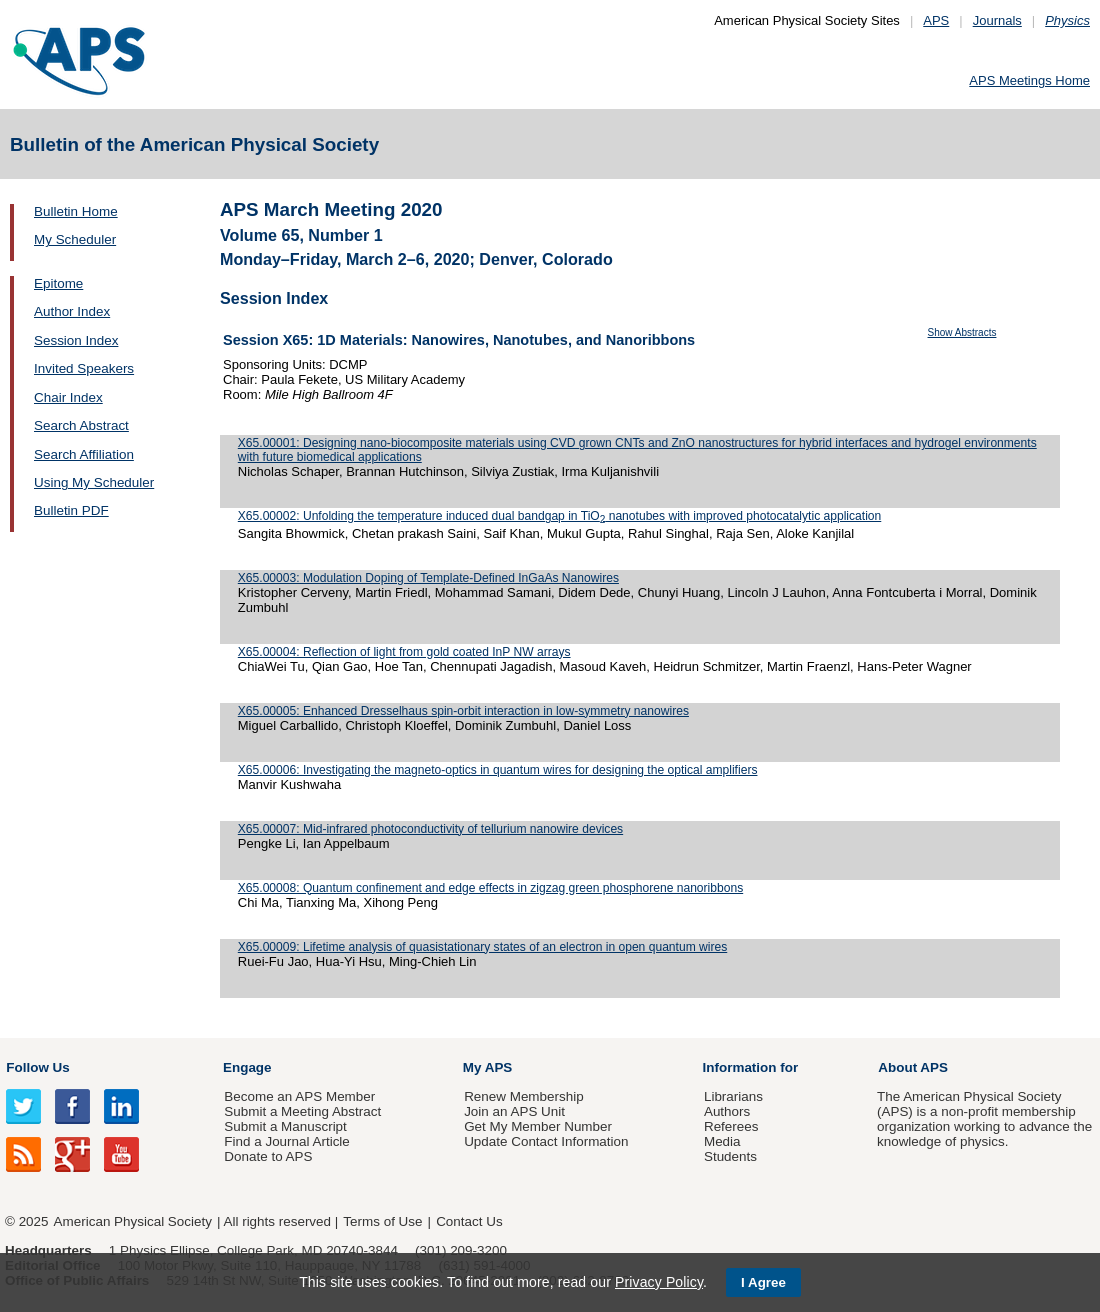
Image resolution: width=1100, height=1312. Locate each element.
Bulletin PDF (71, 510)
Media (722, 1141)
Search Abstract (81, 425)
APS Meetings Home (1029, 80)
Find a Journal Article (286, 1141)
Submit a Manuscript (285, 1126)
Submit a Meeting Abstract (302, 1111)
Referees (731, 1126)
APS (936, 20)
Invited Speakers (84, 368)
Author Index (72, 311)
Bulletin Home (76, 211)
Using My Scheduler (94, 482)
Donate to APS (268, 1156)
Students (730, 1156)
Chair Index (68, 397)
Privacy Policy (659, 1282)
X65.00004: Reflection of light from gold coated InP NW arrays (404, 652)
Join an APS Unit (514, 1111)
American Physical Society (133, 1221)
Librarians (733, 1096)
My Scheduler (75, 239)
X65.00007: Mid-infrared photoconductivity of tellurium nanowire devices (430, 829)
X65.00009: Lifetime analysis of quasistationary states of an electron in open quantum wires (482, 947)
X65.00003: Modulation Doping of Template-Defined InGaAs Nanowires (428, 578)
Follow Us (37, 1067)
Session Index (76, 340)
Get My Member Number (538, 1126)
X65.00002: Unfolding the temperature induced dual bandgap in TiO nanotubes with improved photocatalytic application (560, 516)
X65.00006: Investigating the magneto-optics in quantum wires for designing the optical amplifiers (498, 770)
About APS (913, 1067)
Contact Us (469, 1221)
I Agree (763, 1282)
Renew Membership (524, 1096)
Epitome (58, 283)
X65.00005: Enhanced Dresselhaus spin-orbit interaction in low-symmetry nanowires (463, 711)
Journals (997, 20)
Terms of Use (382, 1221)
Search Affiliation (84, 454)
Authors (727, 1111)
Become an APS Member (299, 1096)
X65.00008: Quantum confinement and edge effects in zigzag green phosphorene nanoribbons (490, 888)
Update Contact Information (546, 1141)
